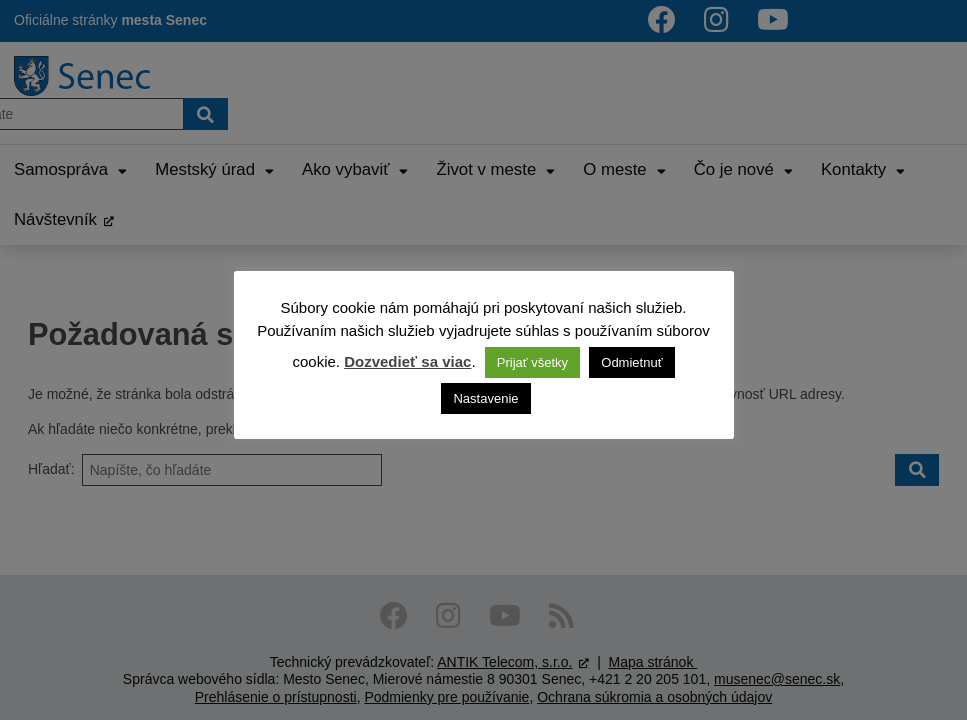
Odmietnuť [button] (631, 362)
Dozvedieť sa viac (407, 361)
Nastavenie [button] (485, 398)
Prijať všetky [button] (532, 362)
